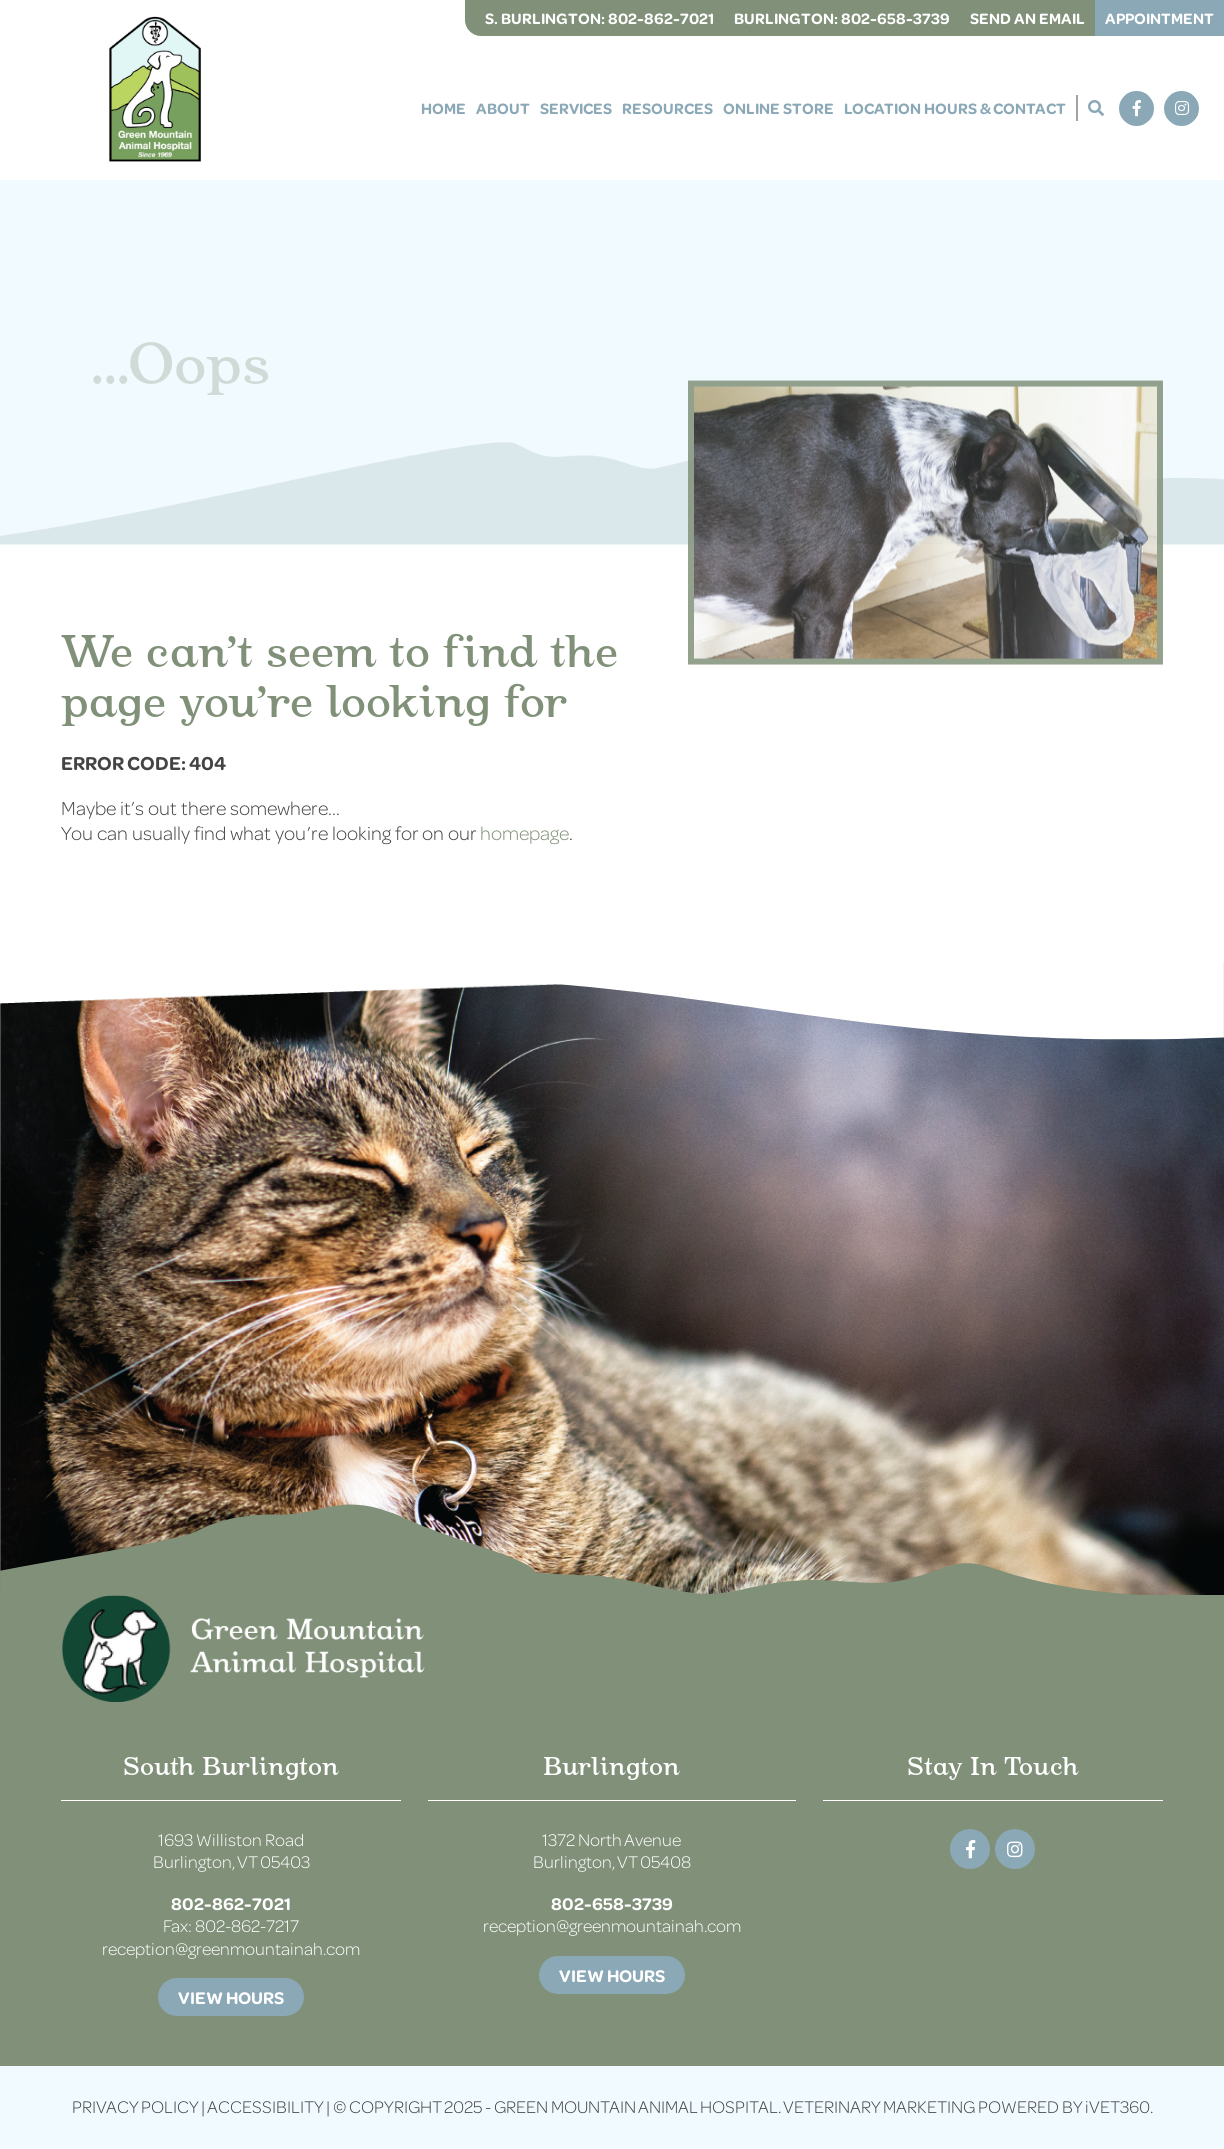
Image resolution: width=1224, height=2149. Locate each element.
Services (576, 108)
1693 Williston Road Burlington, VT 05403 (231, 1851)
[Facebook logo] (970, 1849)
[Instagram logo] (1015, 1849)
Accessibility (265, 2106)
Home (443, 108)
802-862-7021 (231, 1903)
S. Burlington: (599, 18)
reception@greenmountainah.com (231, 1948)
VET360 (1117, 2106)
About (503, 108)
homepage (524, 832)
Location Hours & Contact (955, 108)
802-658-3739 (612, 1903)
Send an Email (1027, 18)
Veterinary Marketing (879, 2106)
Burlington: (842, 18)
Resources (667, 108)
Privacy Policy (135, 2106)
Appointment (1159, 18)
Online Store (778, 108)
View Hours (231, 1997)
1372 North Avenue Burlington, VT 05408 (612, 1851)
